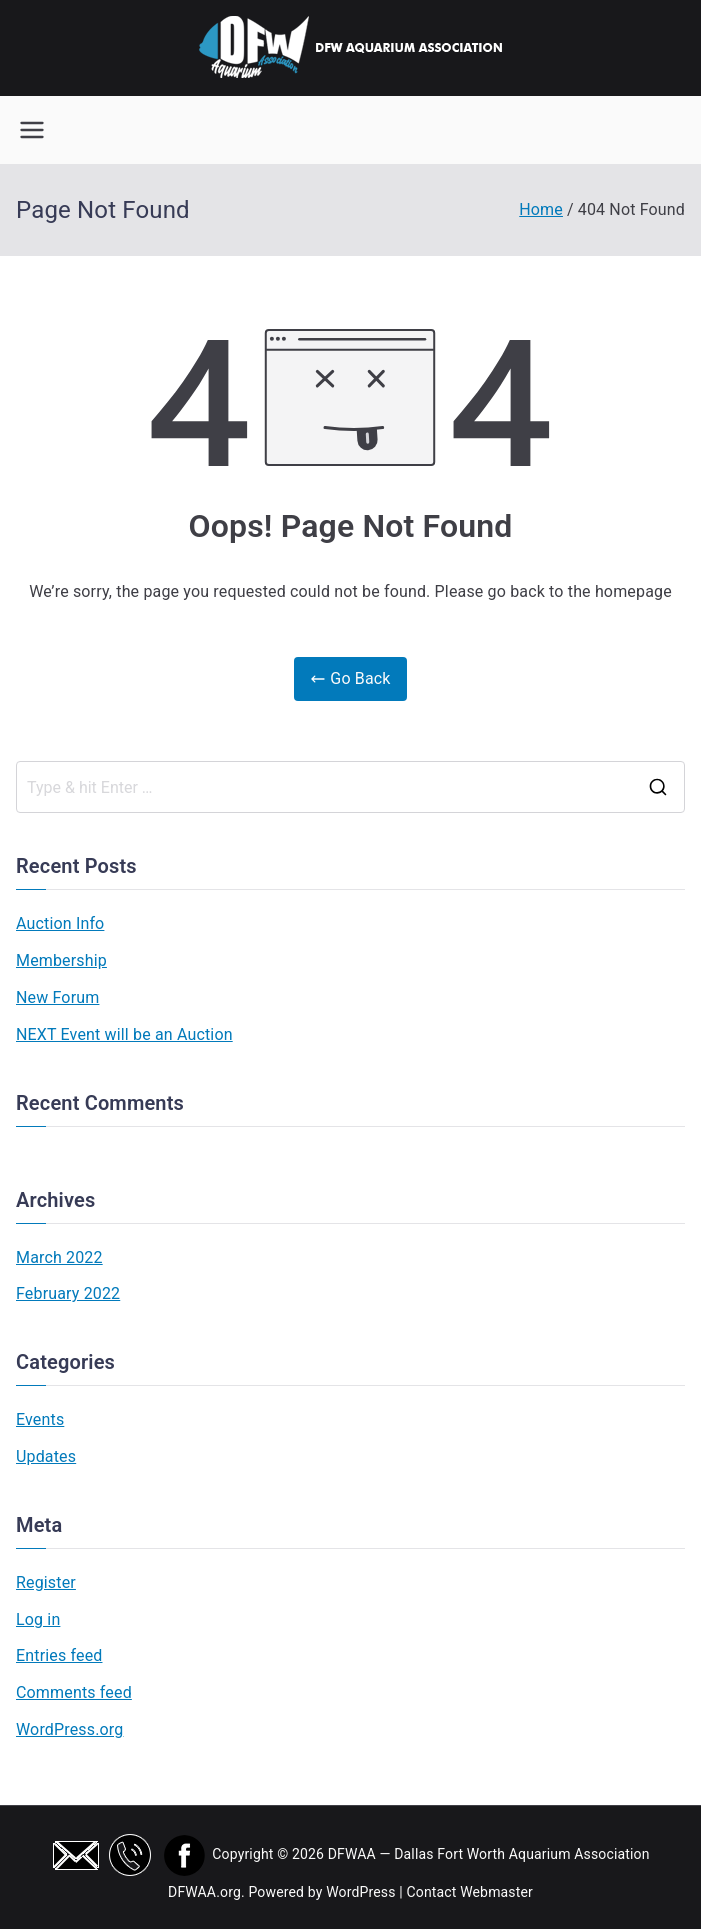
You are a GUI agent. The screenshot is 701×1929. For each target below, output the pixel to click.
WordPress (360, 1892)
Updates (46, 1456)
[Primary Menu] (32, 130)
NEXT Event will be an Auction (124, 1034)
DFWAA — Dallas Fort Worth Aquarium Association (489, 1854)
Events (40, 1419)
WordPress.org (69, 1729)
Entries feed (59, 1655)
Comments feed (74, 1692)
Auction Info (60, 923)
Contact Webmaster (469, 1892)
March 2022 (59, 1257)
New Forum (57, 997)
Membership (61, 960)
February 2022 (68, 1293)
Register (46, 1582)
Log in (38, 1619)
